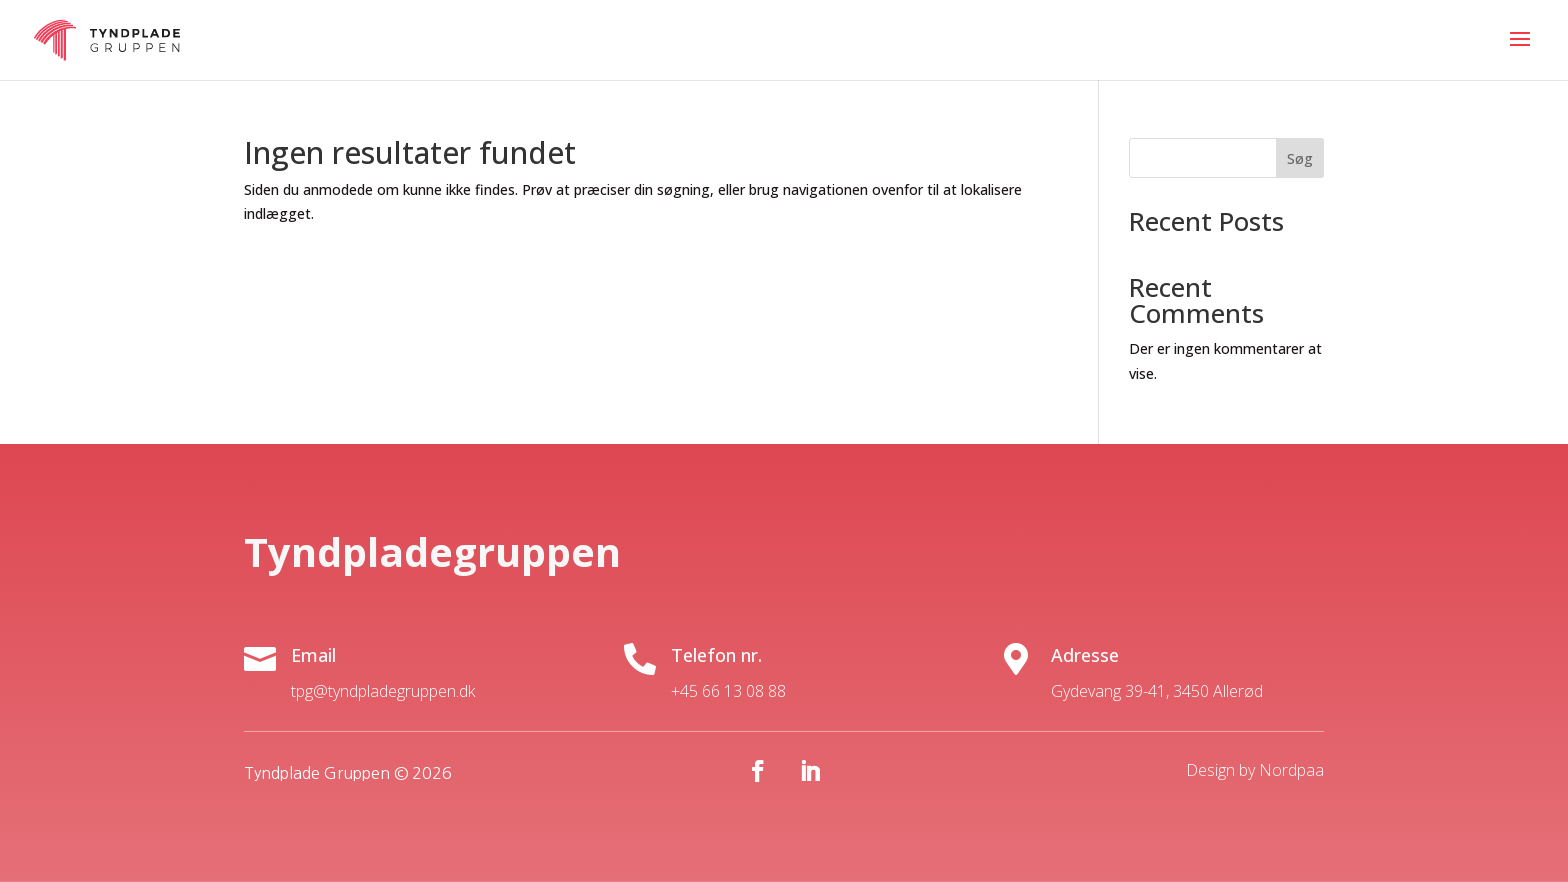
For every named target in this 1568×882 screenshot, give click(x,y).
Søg (1300, 158)
